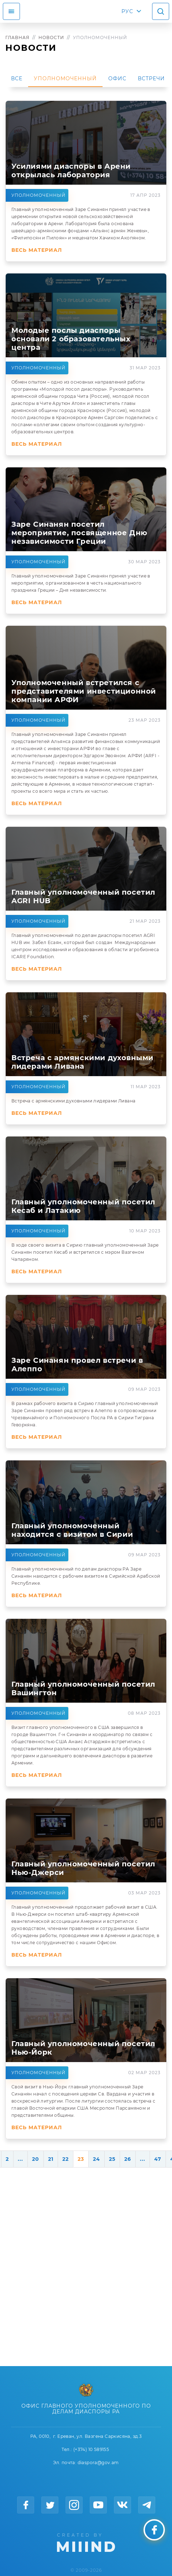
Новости (51, 37)
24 (96, 2159)
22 (65, 2159)
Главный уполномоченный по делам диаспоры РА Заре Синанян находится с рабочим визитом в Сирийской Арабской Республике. (85, 1576)
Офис (117, 78)
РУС (127, 11)
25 (112, 2159)
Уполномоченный (65, 78)
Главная (17, 37)
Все (16, 78)
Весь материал (36, 250)
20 (35, 2159)
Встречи (151, 78)
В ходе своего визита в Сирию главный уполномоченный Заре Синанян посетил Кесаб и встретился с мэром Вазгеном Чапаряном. (84, 1252)
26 (127, 2159)
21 (50, 2159)
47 (157, 2159)
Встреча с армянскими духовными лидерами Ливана (73, 1100)
